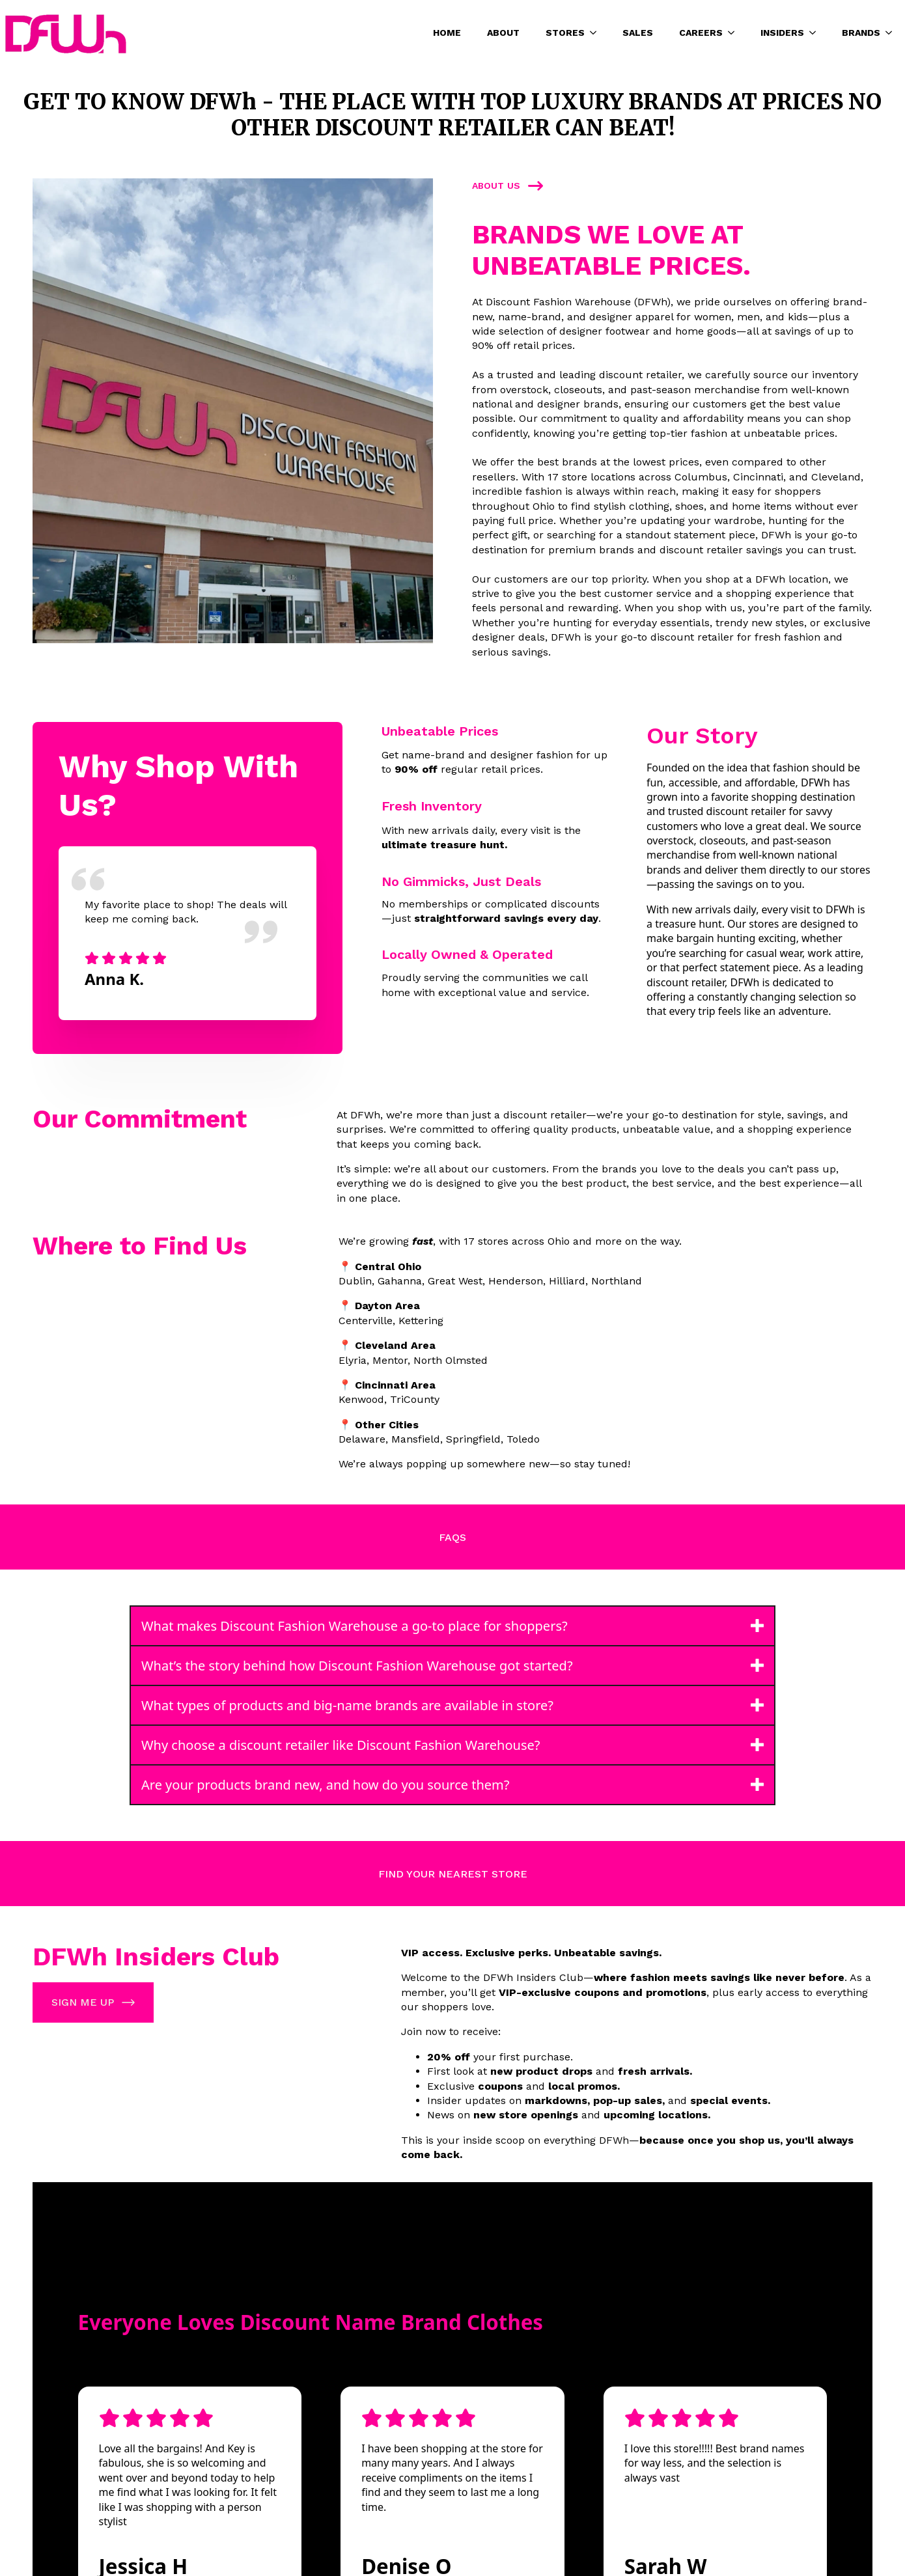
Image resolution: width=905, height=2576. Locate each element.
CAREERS (701, 32)
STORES (565, 32)
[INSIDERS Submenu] (816, 32)
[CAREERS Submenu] (735, 32)
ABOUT (503, 32)
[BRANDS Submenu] (892, 32)
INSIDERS (782, 32)
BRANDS (861, 32)
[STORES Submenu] (597, 32)
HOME (447, 32)
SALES (637, 32)
